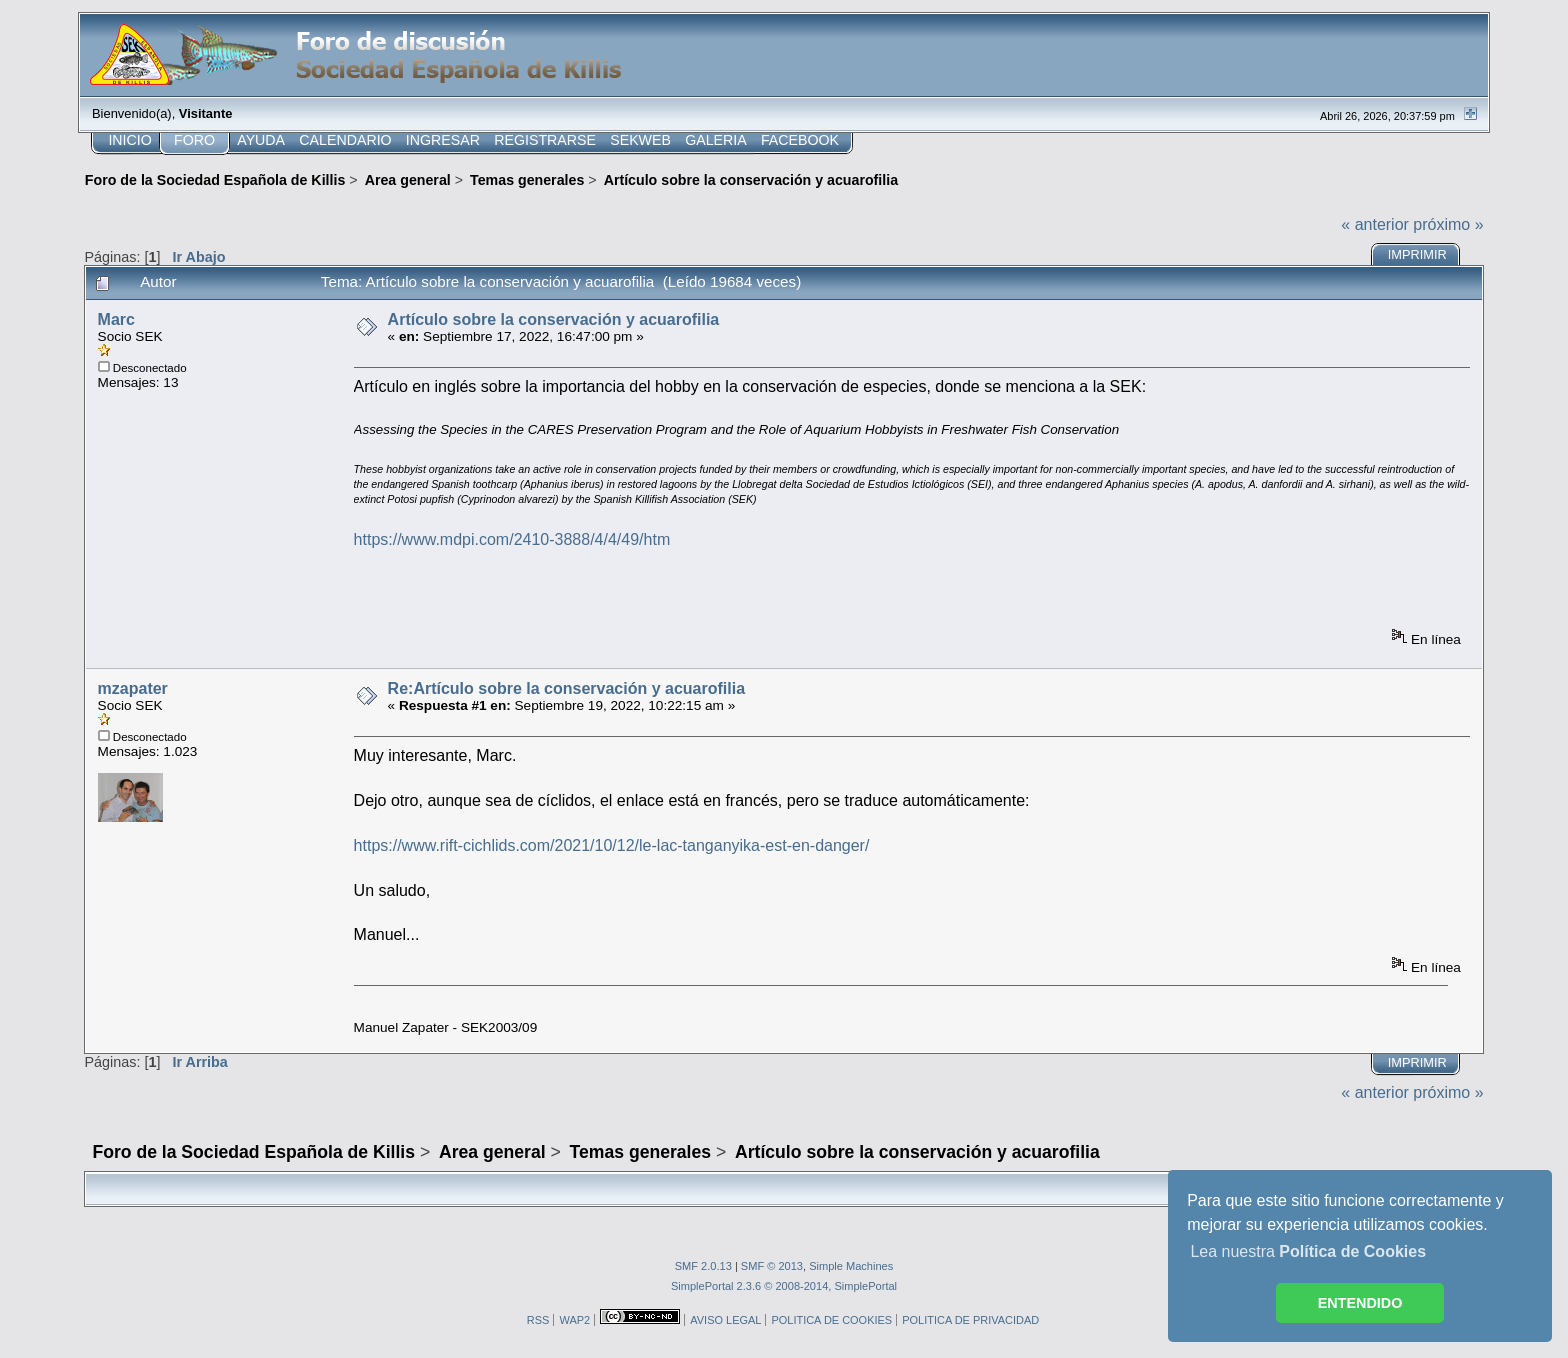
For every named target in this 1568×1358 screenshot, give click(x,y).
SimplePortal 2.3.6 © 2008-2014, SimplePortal (784, 1286)
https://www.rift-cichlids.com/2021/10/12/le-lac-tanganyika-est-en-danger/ (612, 845)
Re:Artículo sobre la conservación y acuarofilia (566, 688)
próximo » (1448, 224)
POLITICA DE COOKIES (831, 1320)
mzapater (133, 688)
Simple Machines (851, 1266)
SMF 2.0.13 (703, 1266)
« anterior (1375, 224)
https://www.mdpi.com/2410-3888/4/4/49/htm (512, 539)
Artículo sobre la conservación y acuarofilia (554, 319)
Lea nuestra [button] (1308, 1251)
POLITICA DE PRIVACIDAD (970, 1320)
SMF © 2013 (772, 1266)
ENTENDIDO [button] (1360, 1303)
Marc (116, 319)
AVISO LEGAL (725, 1320)
